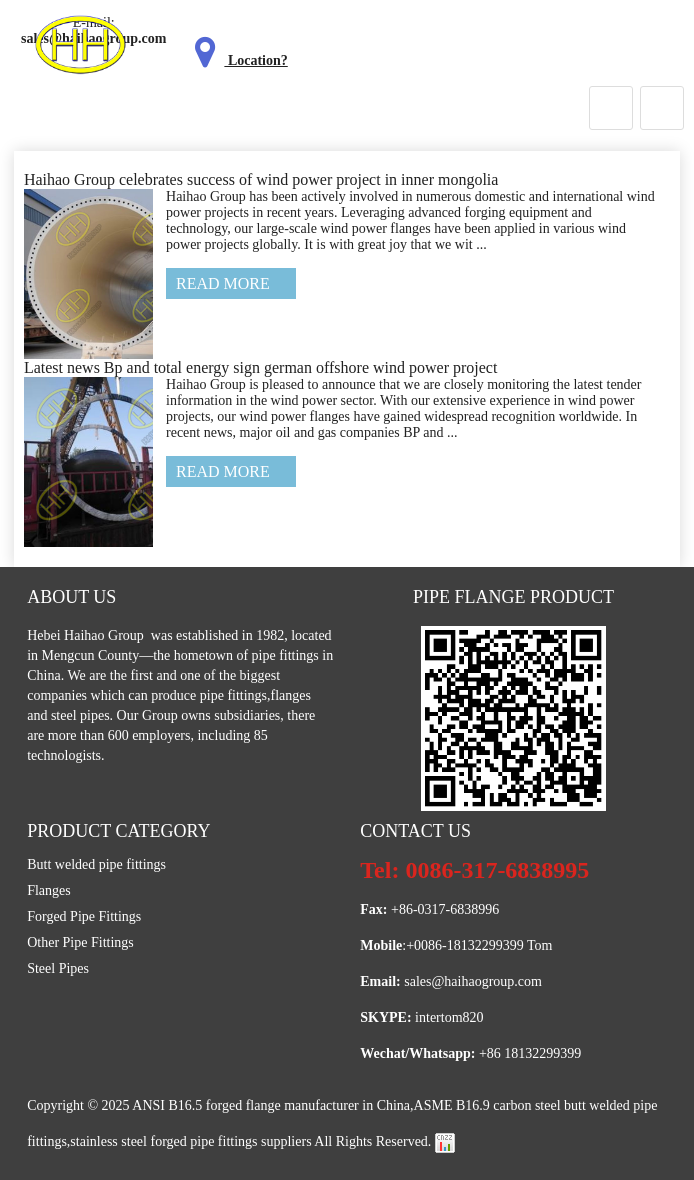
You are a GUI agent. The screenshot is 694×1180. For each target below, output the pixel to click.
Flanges (49, 890)
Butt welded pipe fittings (96, 864)
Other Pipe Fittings (80, 942)
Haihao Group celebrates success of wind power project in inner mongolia (261, 179)
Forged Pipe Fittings (84, 916)
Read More (223, 283)
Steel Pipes (58, 968)
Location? (237, 60)
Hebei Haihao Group (87, 635)
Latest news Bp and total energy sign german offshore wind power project (261, 367)
